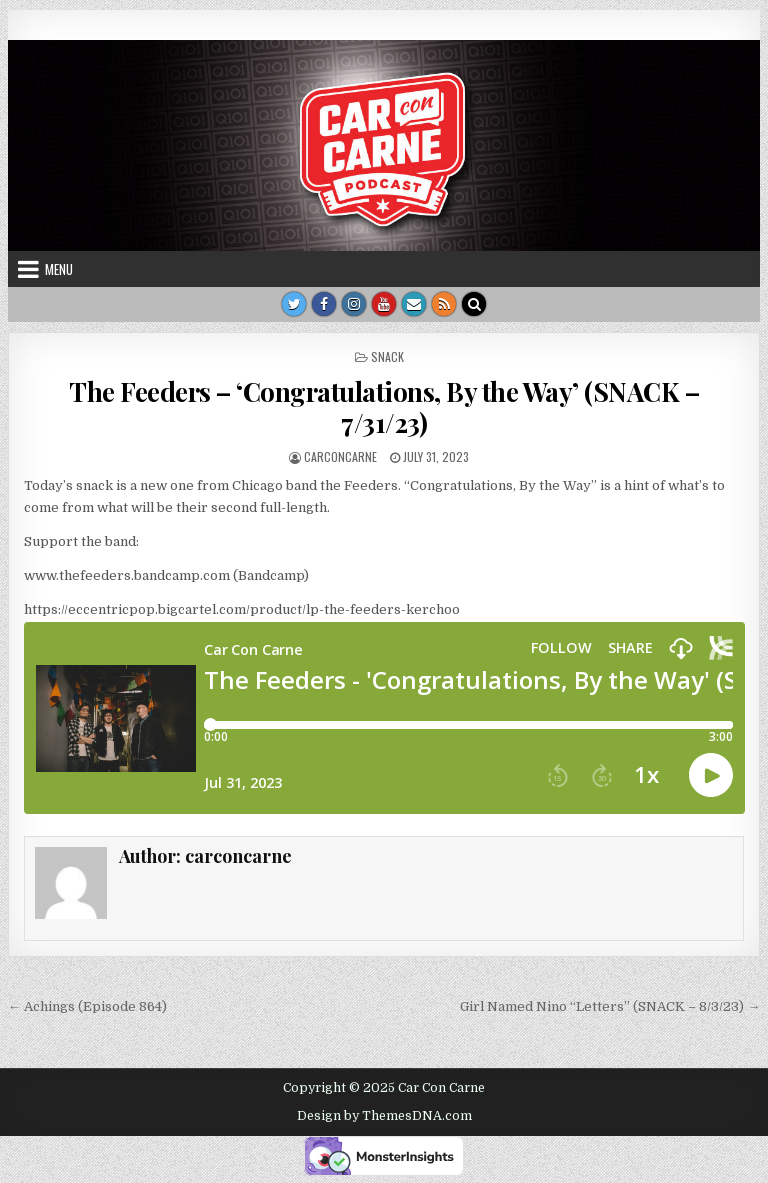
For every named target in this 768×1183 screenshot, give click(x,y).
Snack (387, 356)
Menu (59, 269)
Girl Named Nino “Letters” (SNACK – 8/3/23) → (610, 1006)
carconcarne (340, 456)
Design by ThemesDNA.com (384, 1116)
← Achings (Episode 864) (87, 1006)
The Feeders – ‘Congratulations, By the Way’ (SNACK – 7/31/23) (384, 407)
